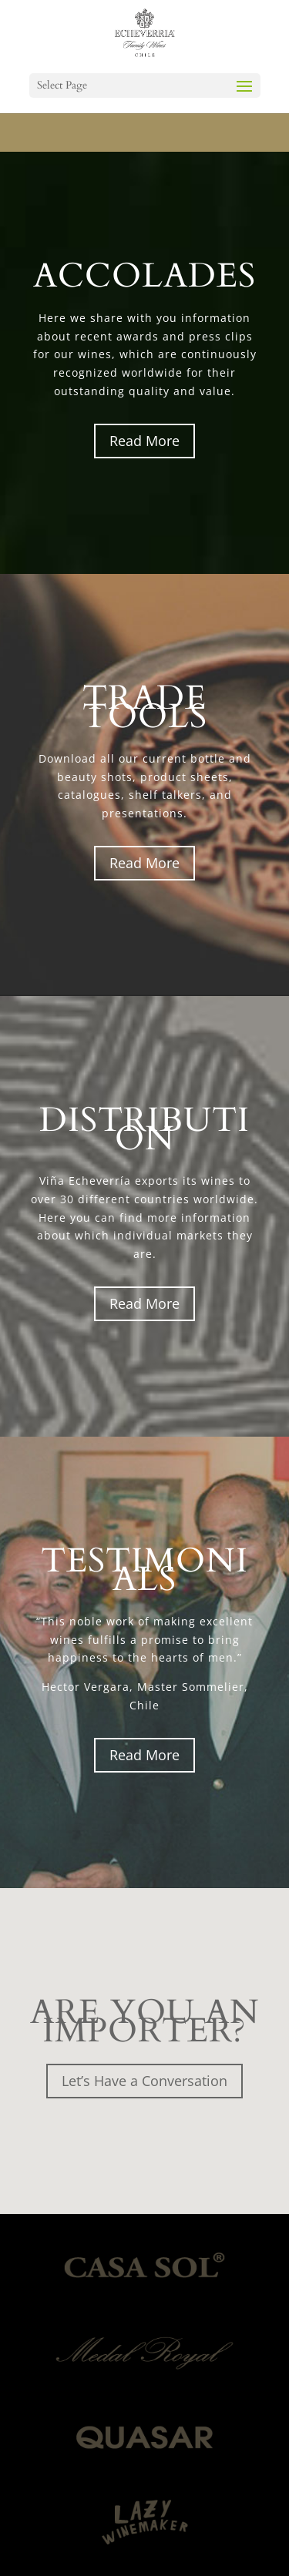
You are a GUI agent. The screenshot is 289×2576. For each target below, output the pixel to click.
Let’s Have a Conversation (144, 2080)
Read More (144, 440)
